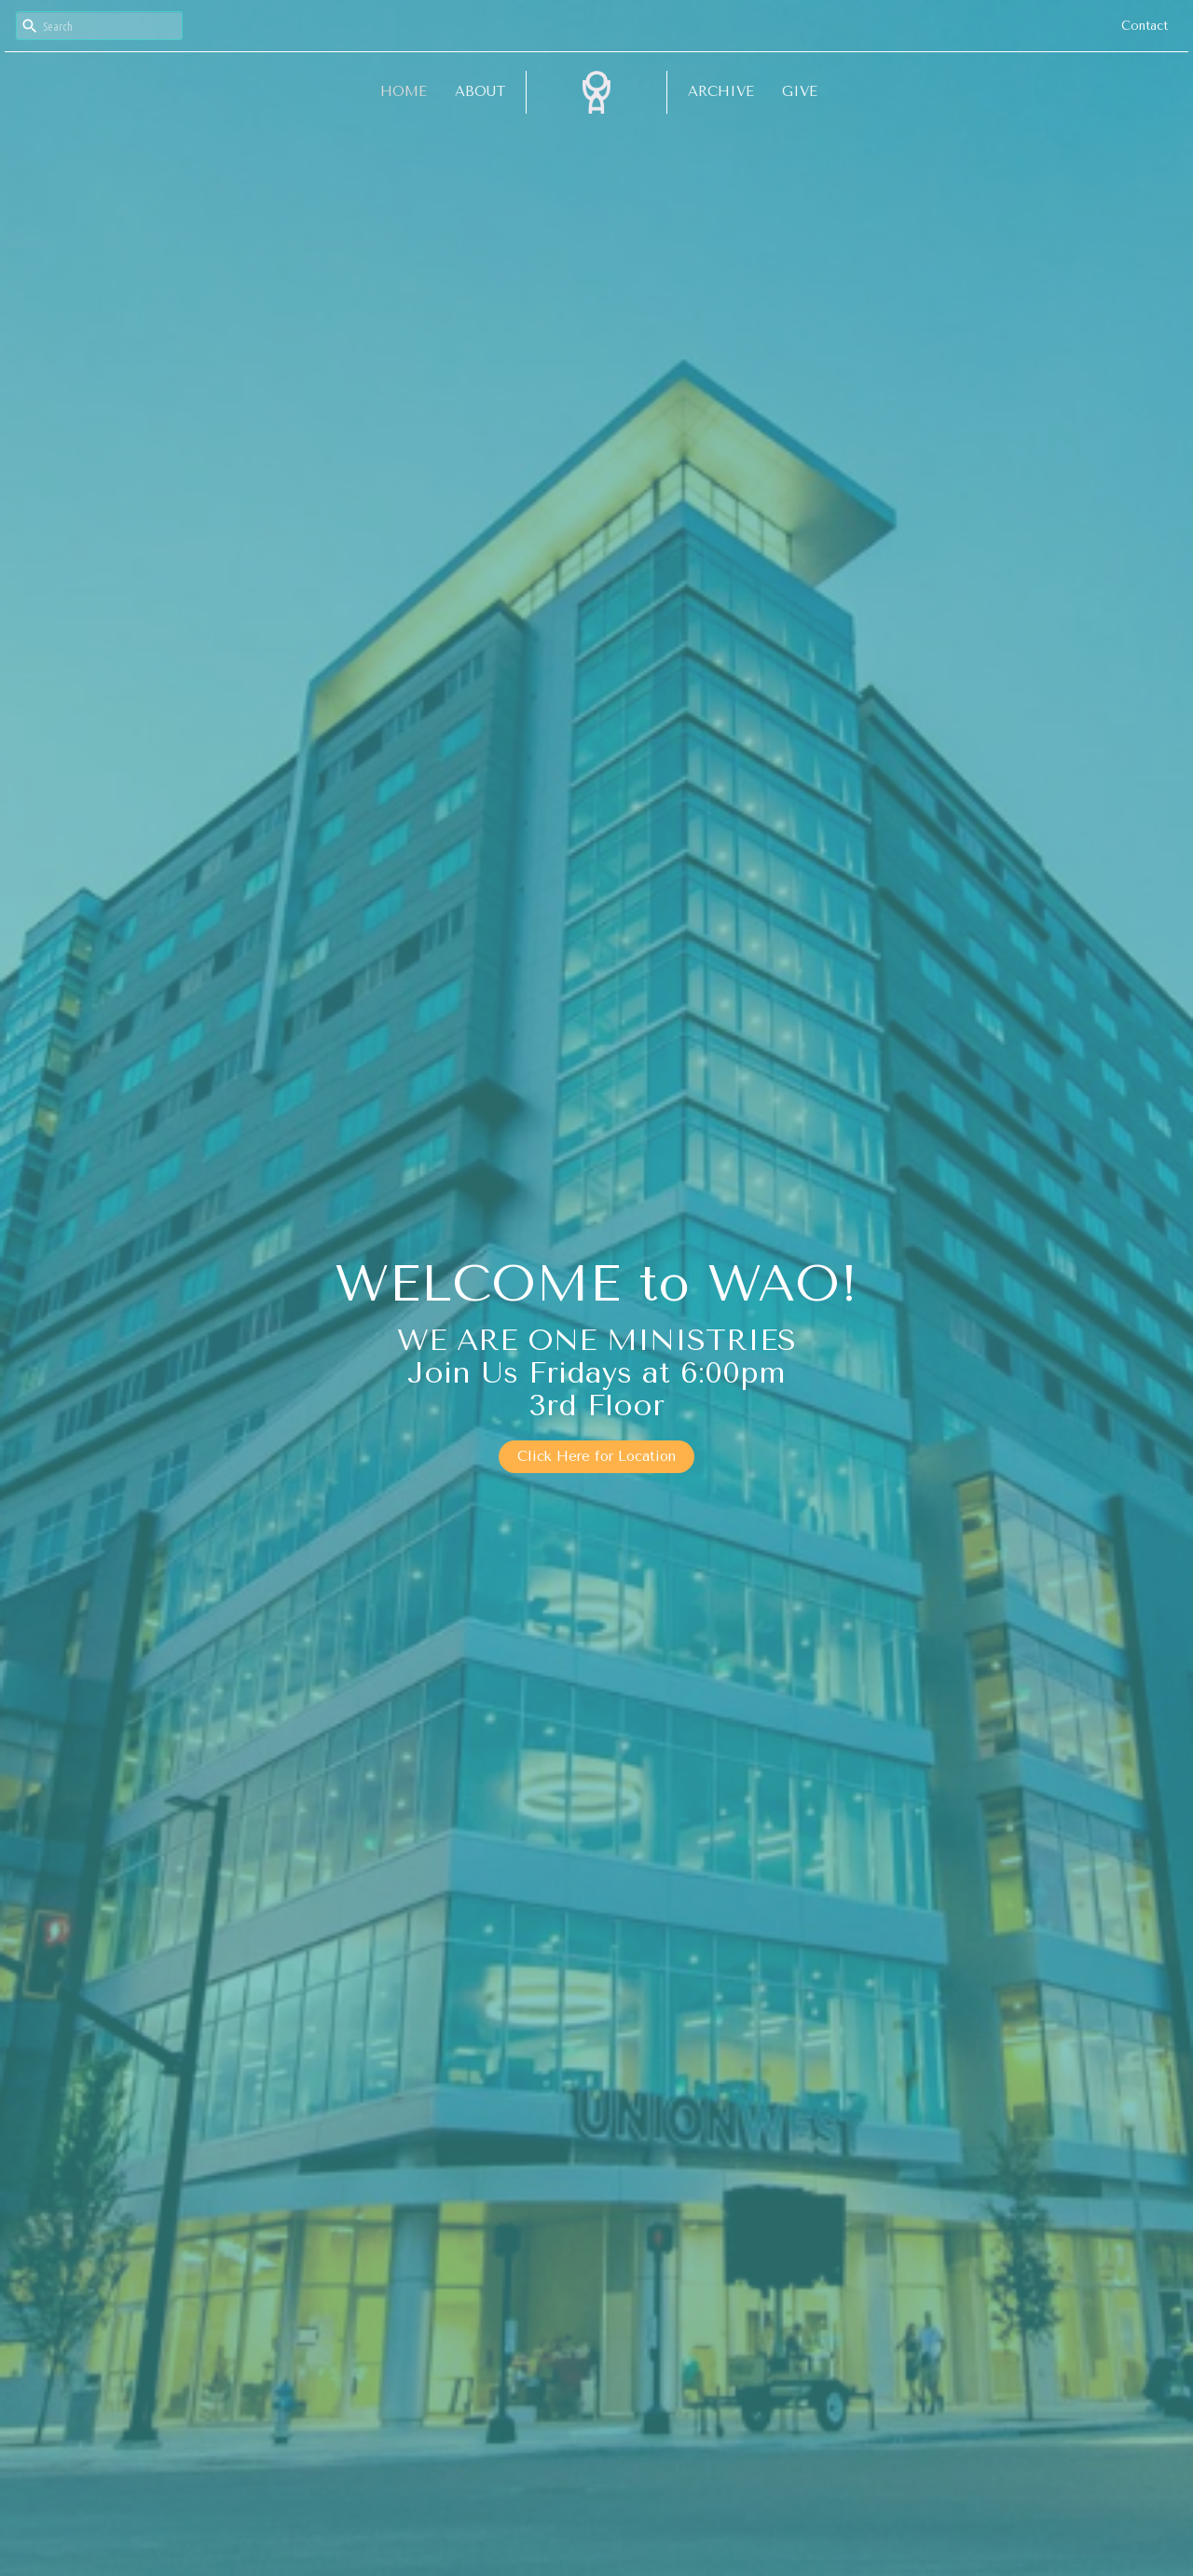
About (480, 91)
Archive (721, 91)
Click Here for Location (596, 1456)
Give (799, 91)
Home (403, 91)
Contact (1144, 26)
